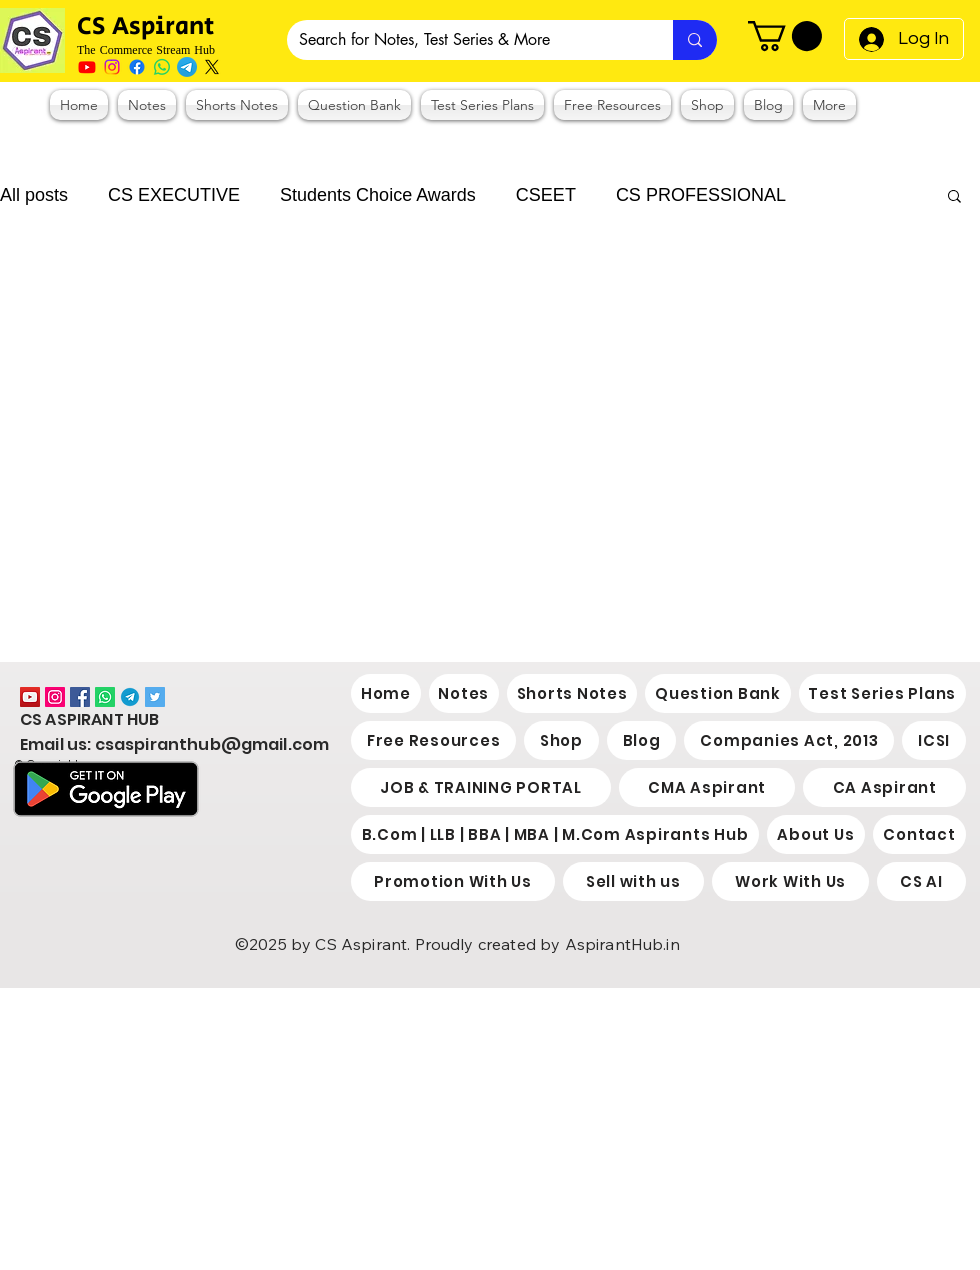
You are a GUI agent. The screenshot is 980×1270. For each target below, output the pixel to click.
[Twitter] (155, 697)
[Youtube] (87, 67)
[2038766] (130, 697)
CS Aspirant (148, 26)
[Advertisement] (410, 1128)
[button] (785, 36)
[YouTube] (30, 697)
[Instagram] (112, 67)
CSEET (546, 195)
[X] (212, 67)
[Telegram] (187, 67)
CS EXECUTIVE (174, 195)
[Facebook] (137, 67)
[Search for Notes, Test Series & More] (465, 40)
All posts (34, 195)
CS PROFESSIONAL (701, 195)
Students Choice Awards (378, 195)
